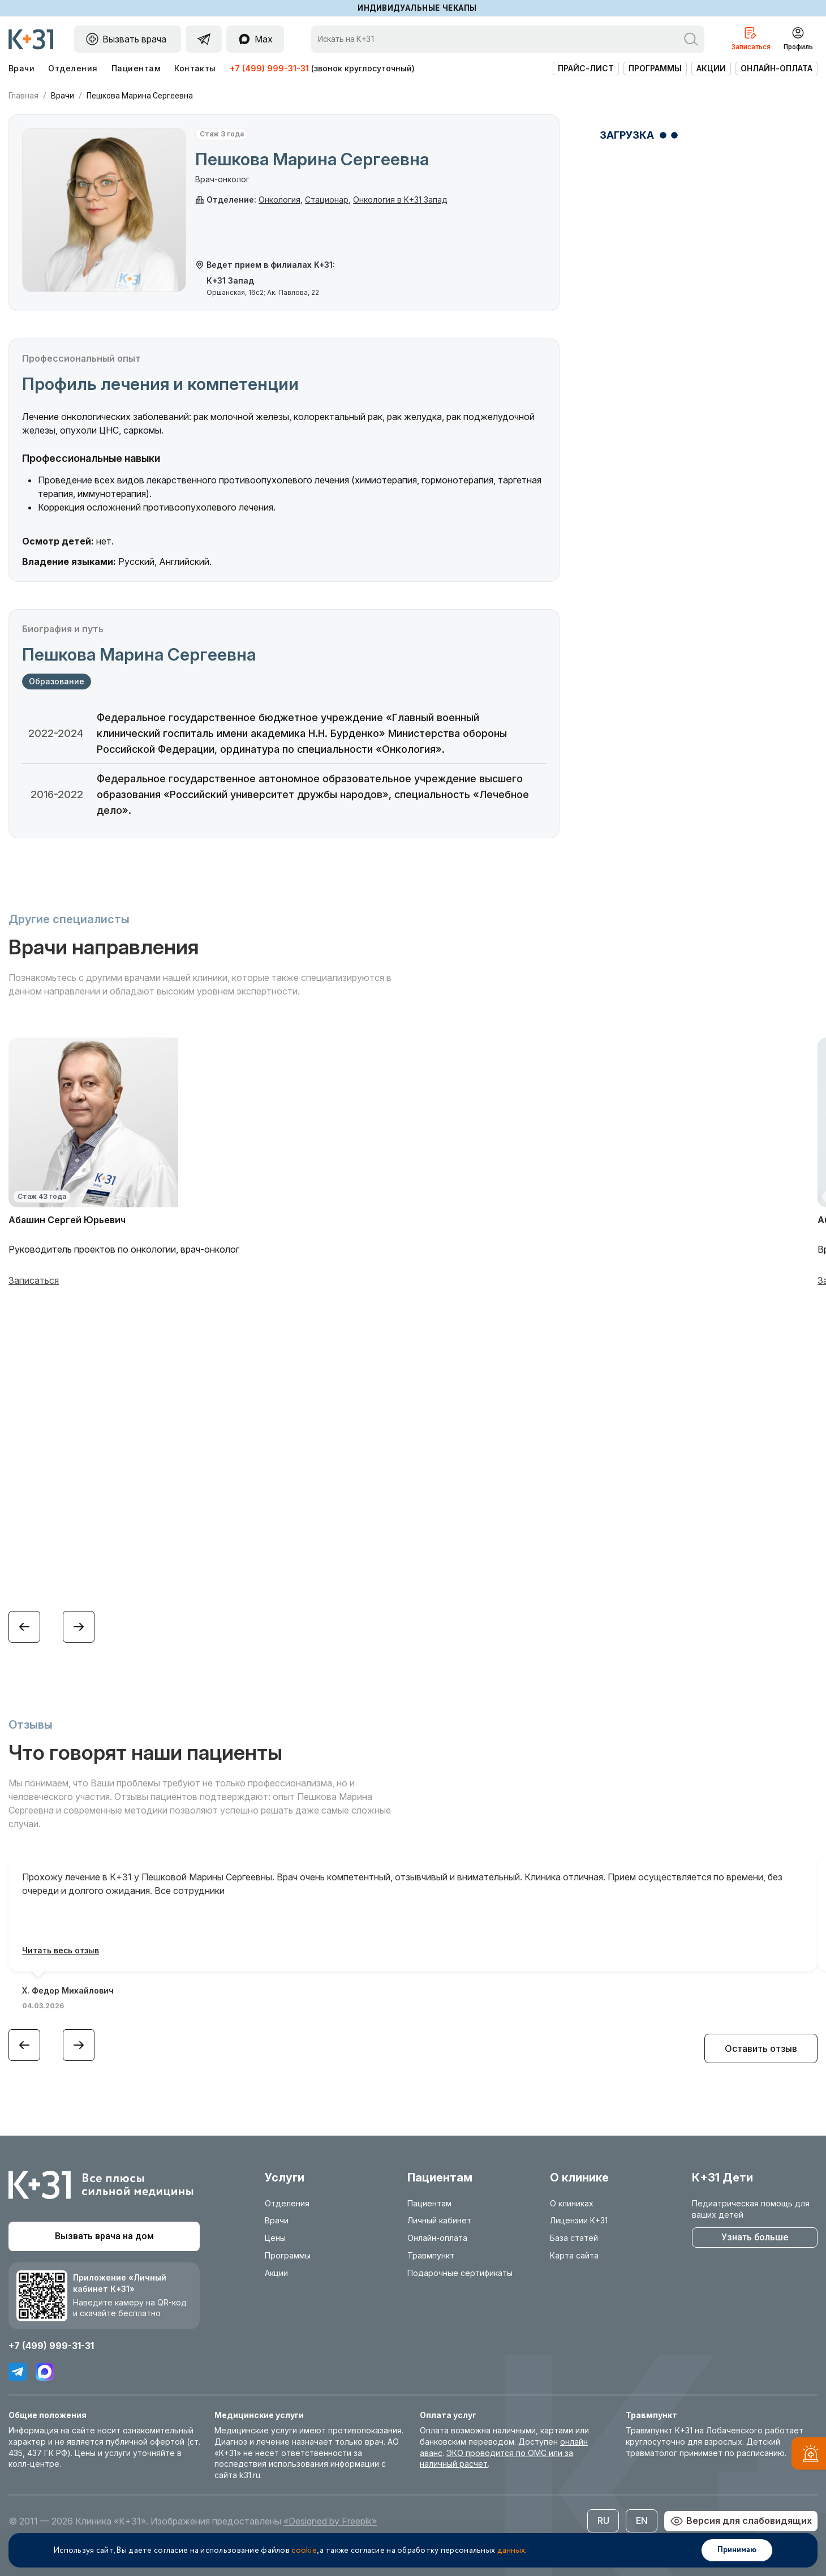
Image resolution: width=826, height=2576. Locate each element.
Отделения (72, 68)
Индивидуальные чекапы (417, 7)
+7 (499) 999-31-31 (269, 68)
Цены (275, 2238)
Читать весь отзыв (60, 1950)
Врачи (21, 68)
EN (642, 2520)
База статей (574, 2238)
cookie (304, 2550)
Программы (655, 68)
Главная (23, 95)
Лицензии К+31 (579, 2220)
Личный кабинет (439, 2220)
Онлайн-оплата (776, 68)
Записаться (33, 1280)
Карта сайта (574, 2255)
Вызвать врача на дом (104, 2236)
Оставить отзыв (761, 2048)
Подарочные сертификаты (460, 2273)
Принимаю (736, 2550)
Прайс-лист (586, 68)
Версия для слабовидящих (741, 2521)
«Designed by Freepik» (330, 2521)
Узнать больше (754, 2237)
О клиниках (571, 2203)
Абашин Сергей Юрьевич (67, 1219)
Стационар (327, 199)
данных (511, 2550)
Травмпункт (430, 2255)
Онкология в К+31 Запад (400, 199)
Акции (711, 68)
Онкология (279, 199)
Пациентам (136, 68)
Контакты (195, 68)
